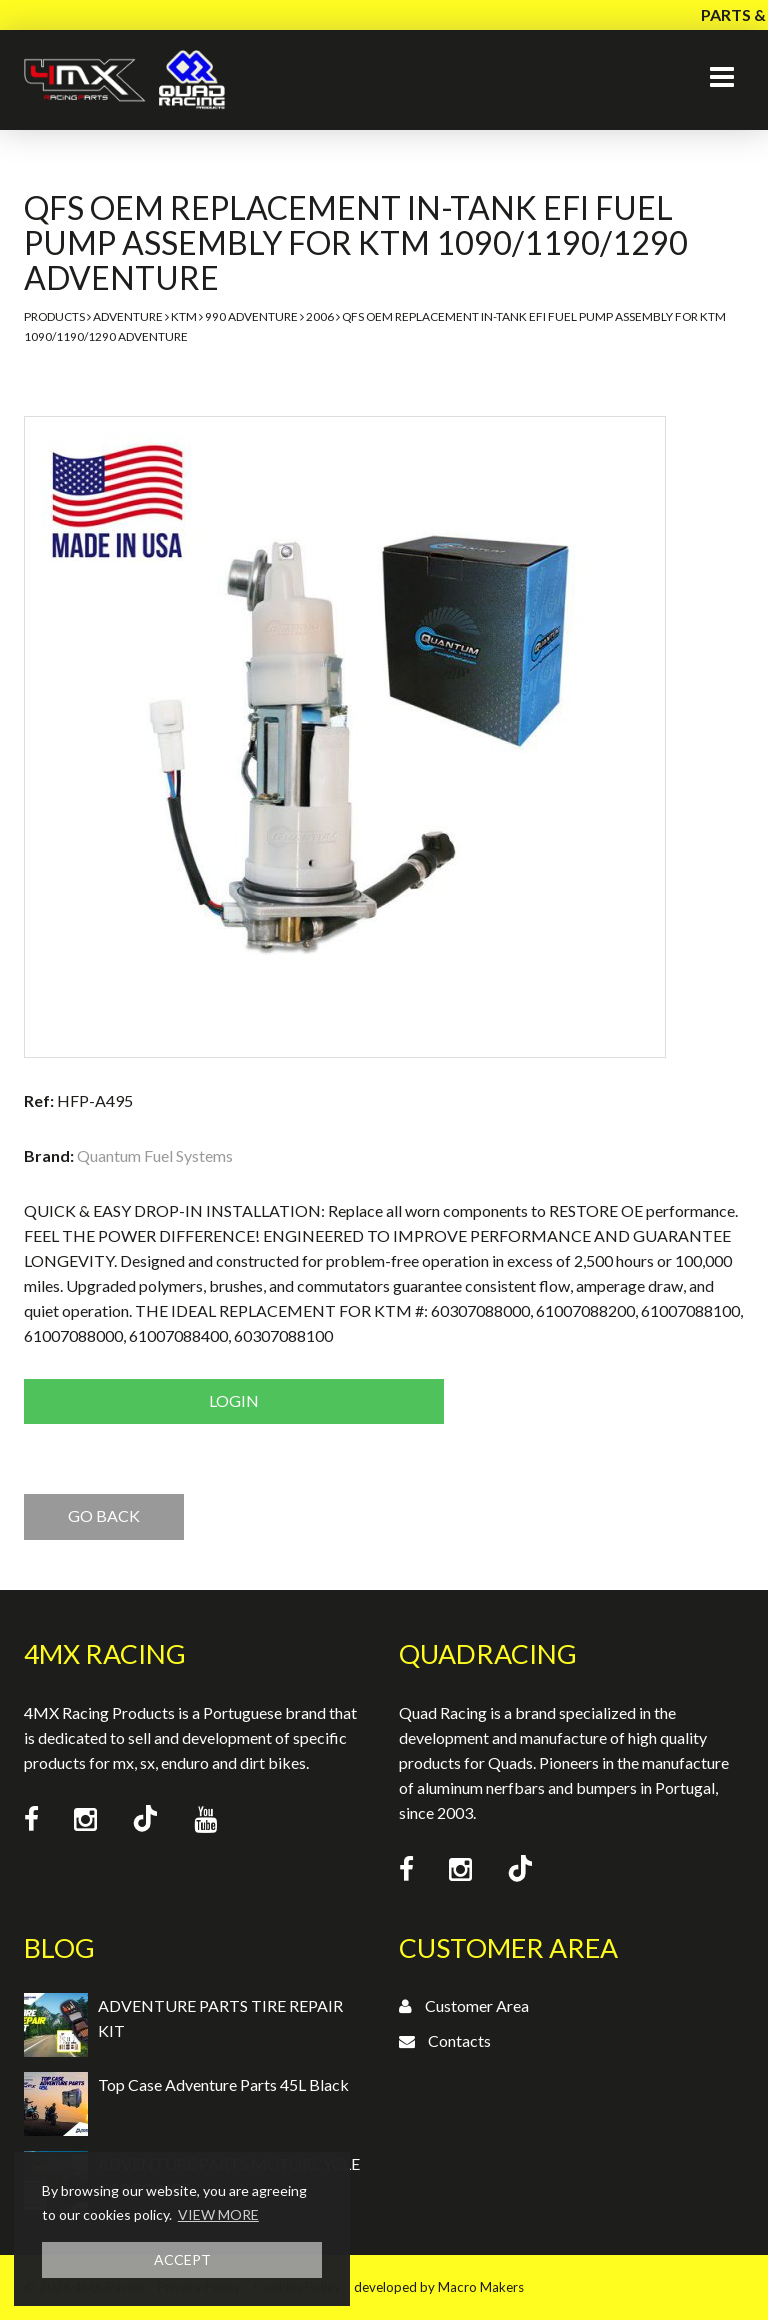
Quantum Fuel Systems (155, 1155)
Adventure (128, 316)
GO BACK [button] (104, 1515)
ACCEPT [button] (182, 2259)
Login (234, 1400)
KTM (184, 316)
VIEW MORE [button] (218, 2214)
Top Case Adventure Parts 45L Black (223, 2084)
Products (54, 316)
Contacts (459, 2040)
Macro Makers (481, 2287)
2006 (320, 316)
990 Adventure (251, 316)
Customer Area (477, 2005)
